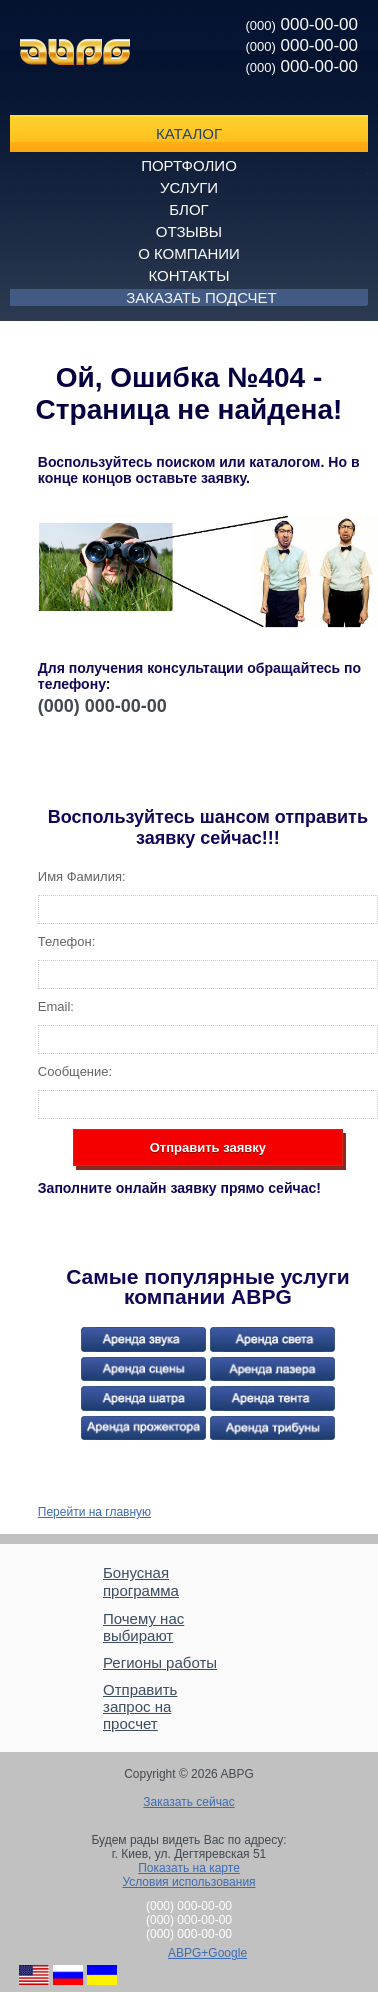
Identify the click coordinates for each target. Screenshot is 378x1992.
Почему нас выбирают (143, 1627)
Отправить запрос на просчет (140, 1706)
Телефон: (67, 941)
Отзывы (189, 231)
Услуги (189, 187)
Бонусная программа (141, 1581)
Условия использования (188, 1882)
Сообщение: (75, 1071)
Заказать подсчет (201, 297)
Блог (188, 209)
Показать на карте (189, 1868)
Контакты (189, 275)
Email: (56, 1006)
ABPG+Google (207, 1953)
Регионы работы (160, 1662)
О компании (189, 253)
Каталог (189, 133)
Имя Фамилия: (82, 876)
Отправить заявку (208, 1147)
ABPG (75, 52)
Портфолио (189, 165)
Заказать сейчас (188, 1802)
